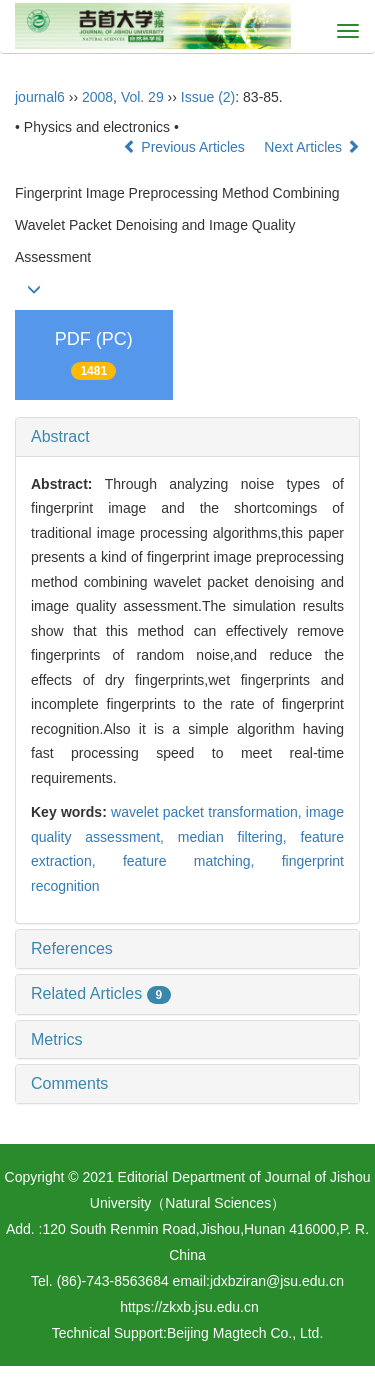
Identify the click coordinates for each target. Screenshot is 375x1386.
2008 (97, 97)
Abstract (60, 436)
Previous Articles (185, 147)
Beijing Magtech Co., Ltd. (245, 1333)
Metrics (57, 1039)
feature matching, (202, 861)
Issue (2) (208, 97)
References (72, 948)
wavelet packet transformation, (208, 812)
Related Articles (101, 993)
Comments (69, 1083)
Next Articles (312, 147)
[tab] (187, 437)
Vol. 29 (142, 97)
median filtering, (239, 837)
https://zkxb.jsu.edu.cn (189, 1307)
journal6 (40, 97)
